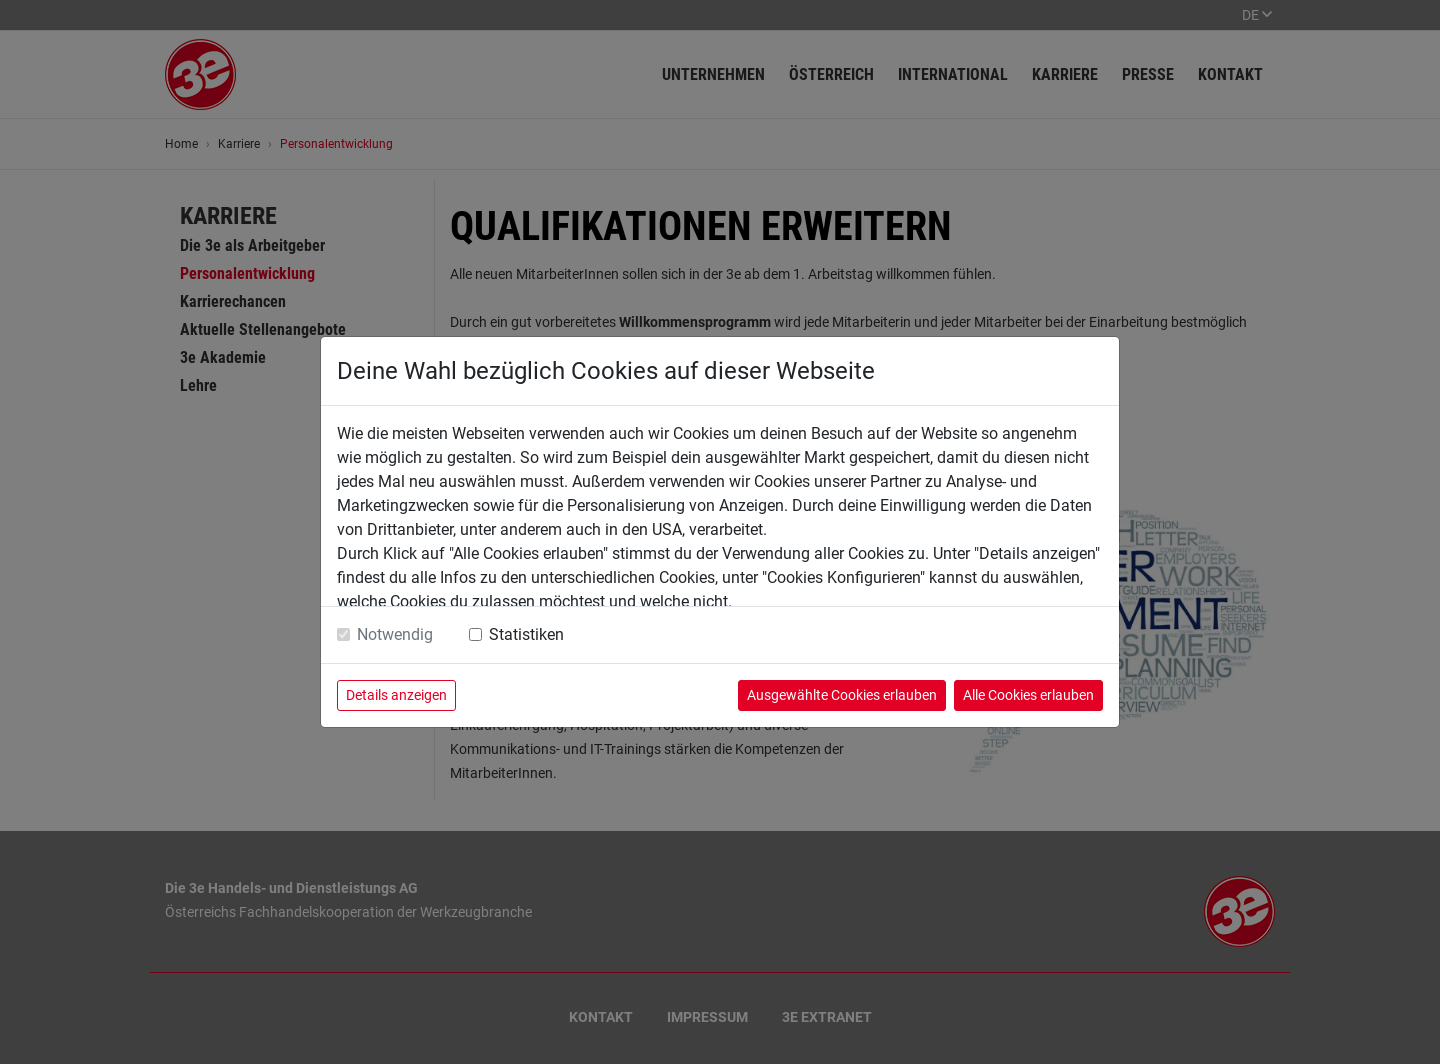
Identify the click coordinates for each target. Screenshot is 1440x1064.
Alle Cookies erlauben (1028, 695)
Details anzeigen (396, 695)
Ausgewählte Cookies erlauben (842, 695)
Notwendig (395, 634)
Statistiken (526, 634)
